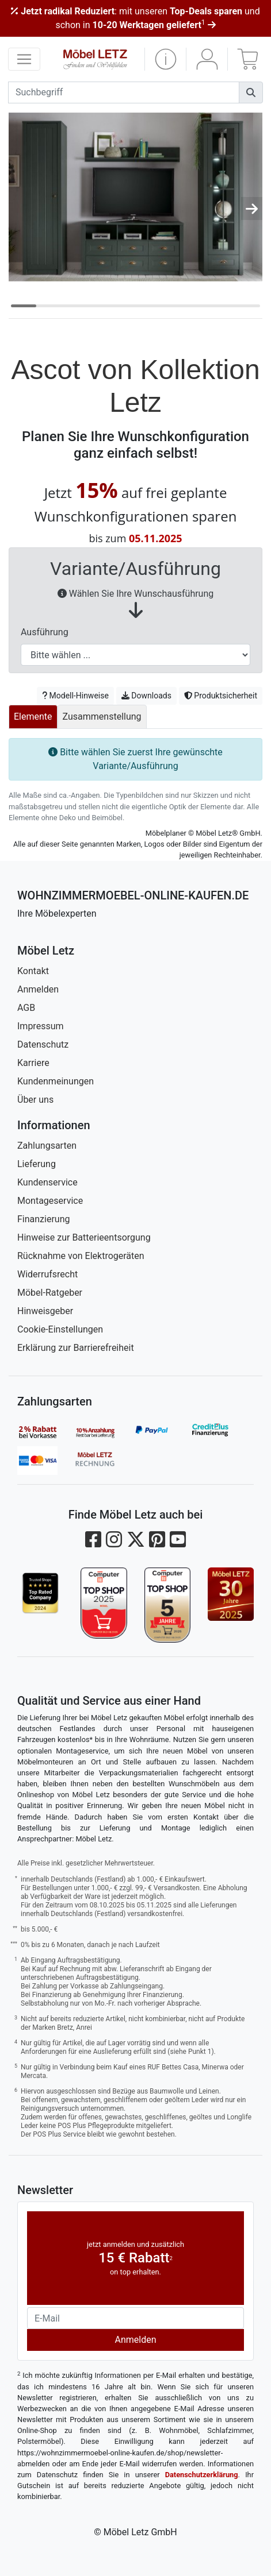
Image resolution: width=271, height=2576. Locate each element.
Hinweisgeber (45, 1311)
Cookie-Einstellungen (60, 1329)
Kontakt (33, 970)
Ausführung (44, 632)
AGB (26, 1007)
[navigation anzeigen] (24, 59)
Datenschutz (42, 1044)
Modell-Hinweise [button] (75, 695)
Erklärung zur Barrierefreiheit (75, 1347)
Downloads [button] (146, 695)
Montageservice (50, 1200)
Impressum (40, 1026)
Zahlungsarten (47, 1145)
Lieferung (36, 1163)
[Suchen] (251, 92)
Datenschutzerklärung (201, 2474)
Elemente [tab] (33, 716)
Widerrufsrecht (47, 1274)
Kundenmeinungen (55, 1081)
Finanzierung (43, 1219)
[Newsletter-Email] (135, 2318)
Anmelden (38, 989)
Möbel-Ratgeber (49, 1292)
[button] (165, 59)
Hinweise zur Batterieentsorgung (84, 1237)
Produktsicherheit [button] (220, 695)
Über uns (35, 1099)
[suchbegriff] (123, 92)
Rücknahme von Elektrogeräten (80, 1255)
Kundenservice (47, 1182)
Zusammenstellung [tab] (102, 716)
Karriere (33, 1062)
